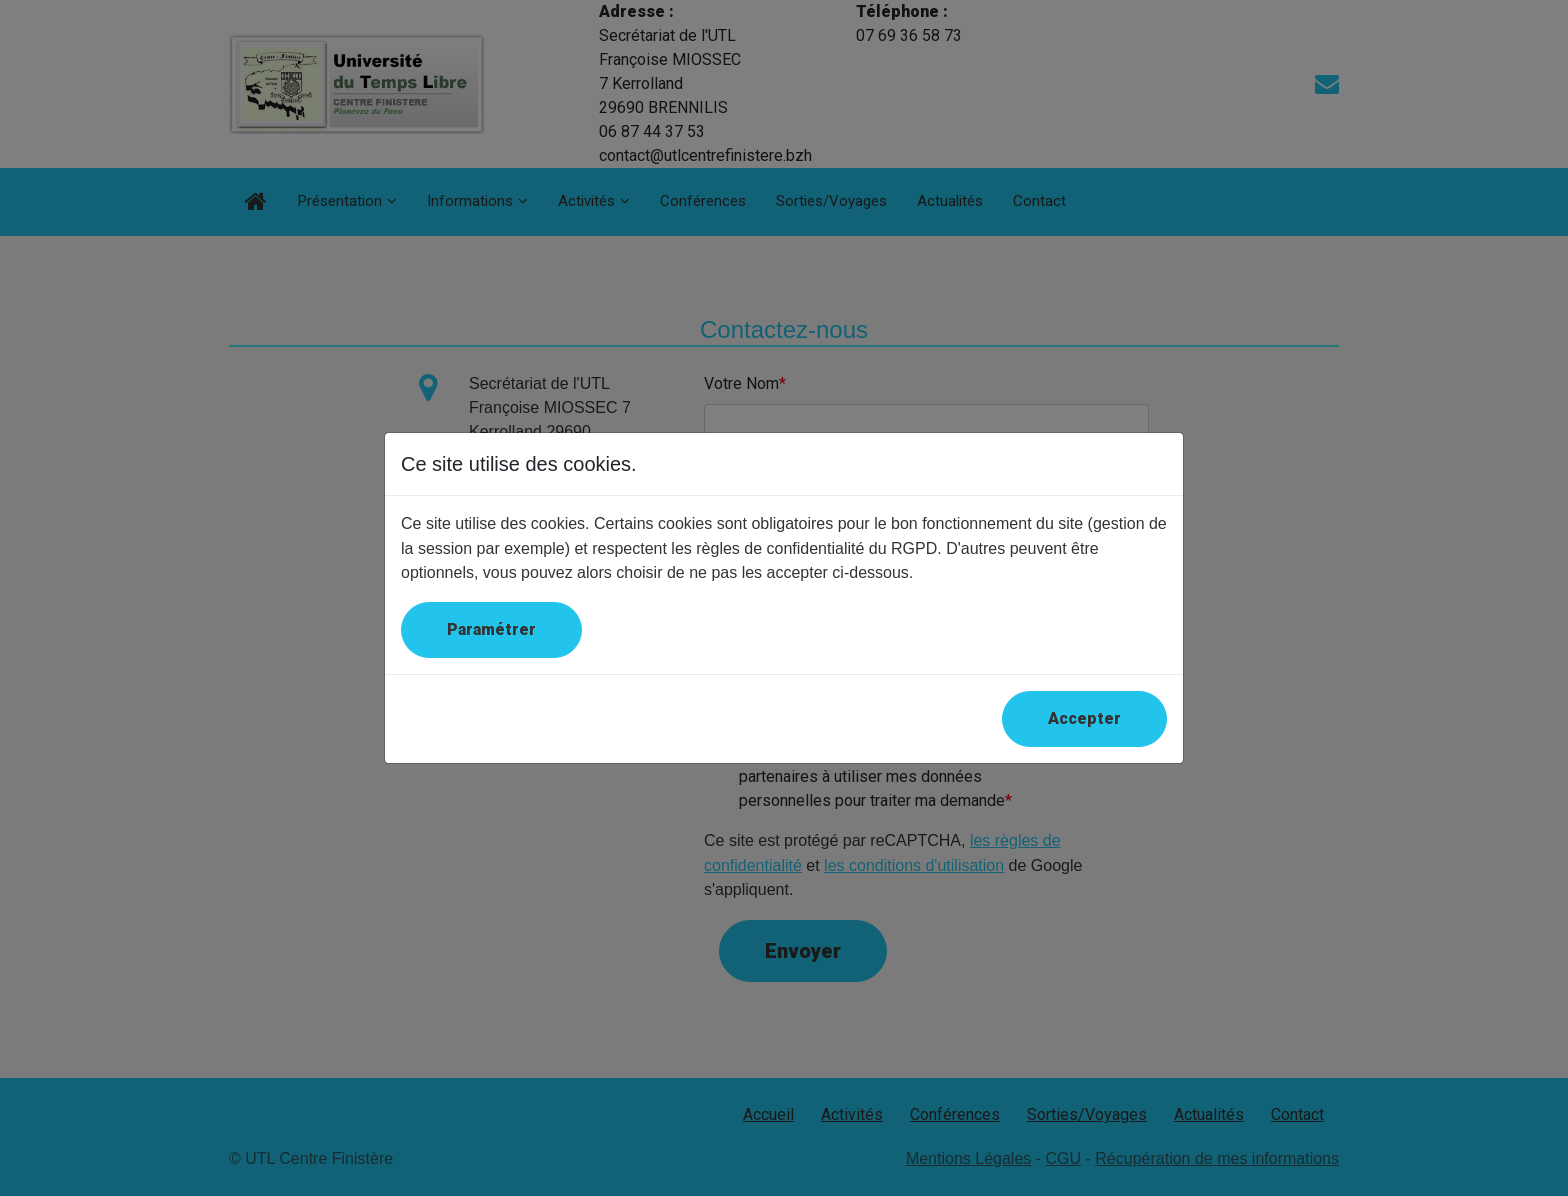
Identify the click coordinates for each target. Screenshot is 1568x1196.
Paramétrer (491, 629)
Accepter (1084, 718)
